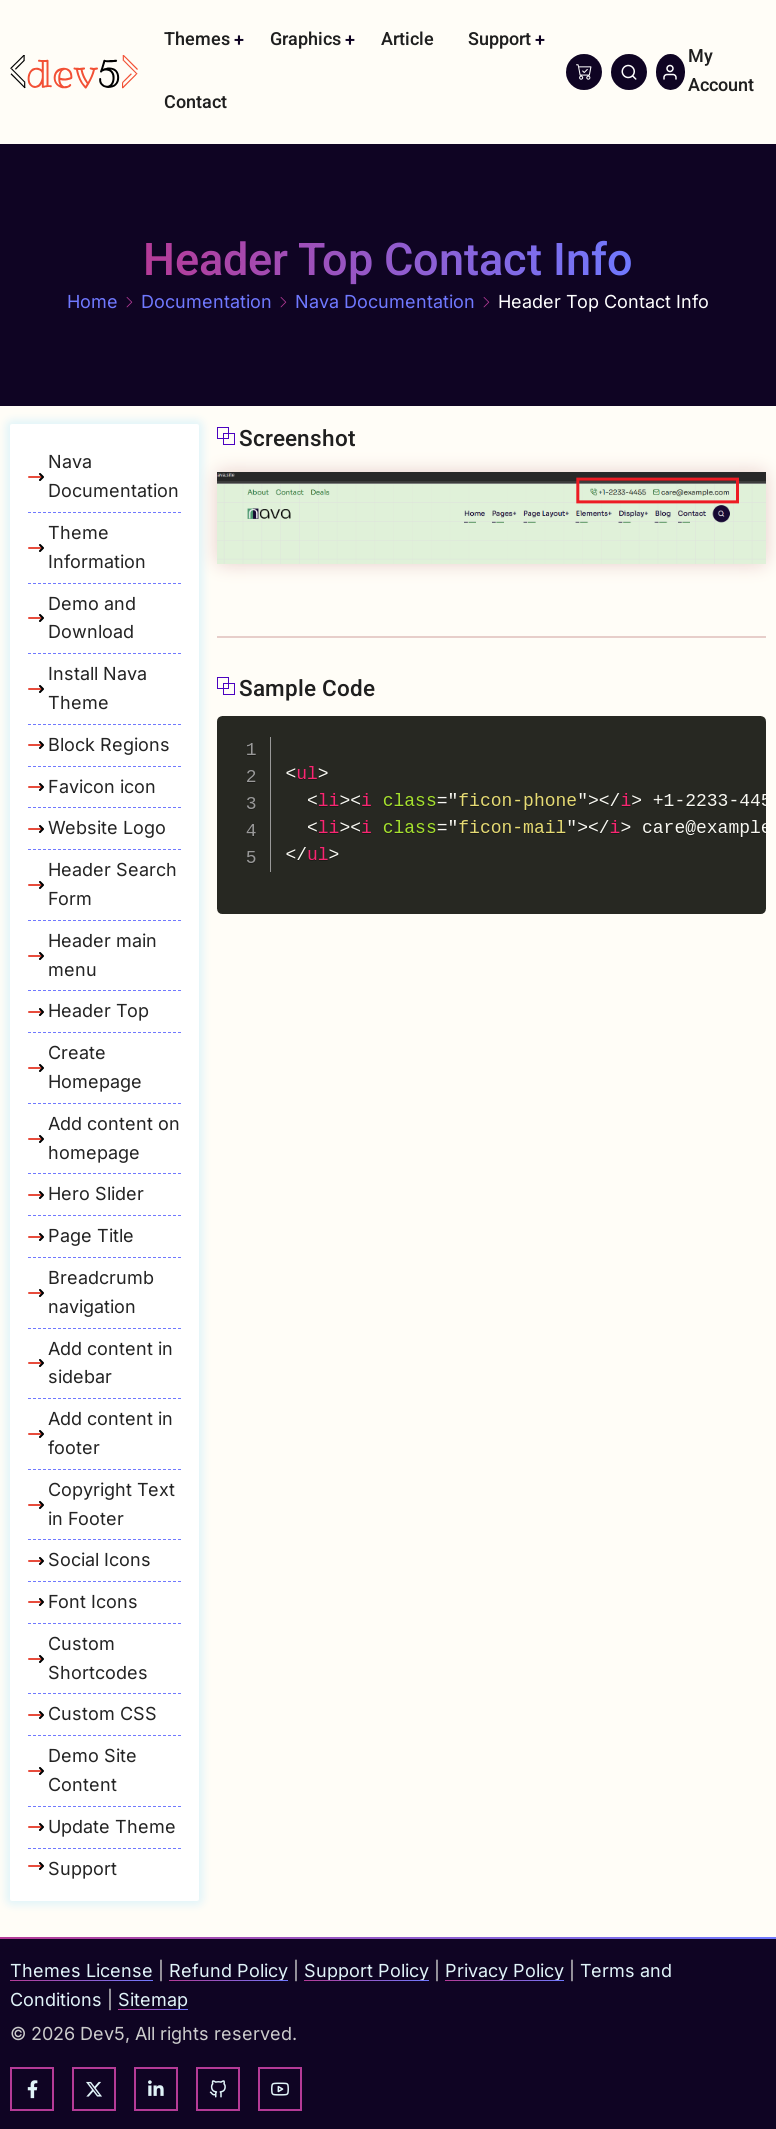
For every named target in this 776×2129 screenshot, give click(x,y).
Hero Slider (96, 1193)
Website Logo (107, 827)
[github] (218, 2089)
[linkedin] (156, 2089)
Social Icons (99, 1559)
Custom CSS (102, 1713)
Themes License (81, 1970)
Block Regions (109, 744)
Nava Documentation (385, 301)
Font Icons (93, 1601)
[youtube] (280, 2089)
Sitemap (153, 1999)
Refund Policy (228, 1970)
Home (92, 301)
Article (407, 39)
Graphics (305, 39)
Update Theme (112, 1826)
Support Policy (366, 1970)
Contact (195, 102)
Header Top (98, 1010)
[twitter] (94, 2089)
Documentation (206, 301)
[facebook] (32, 2089)
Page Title (91, 1235)
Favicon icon (102, 786)
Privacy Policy (504, 1970)
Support (499, 39)
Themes (197, 39)
